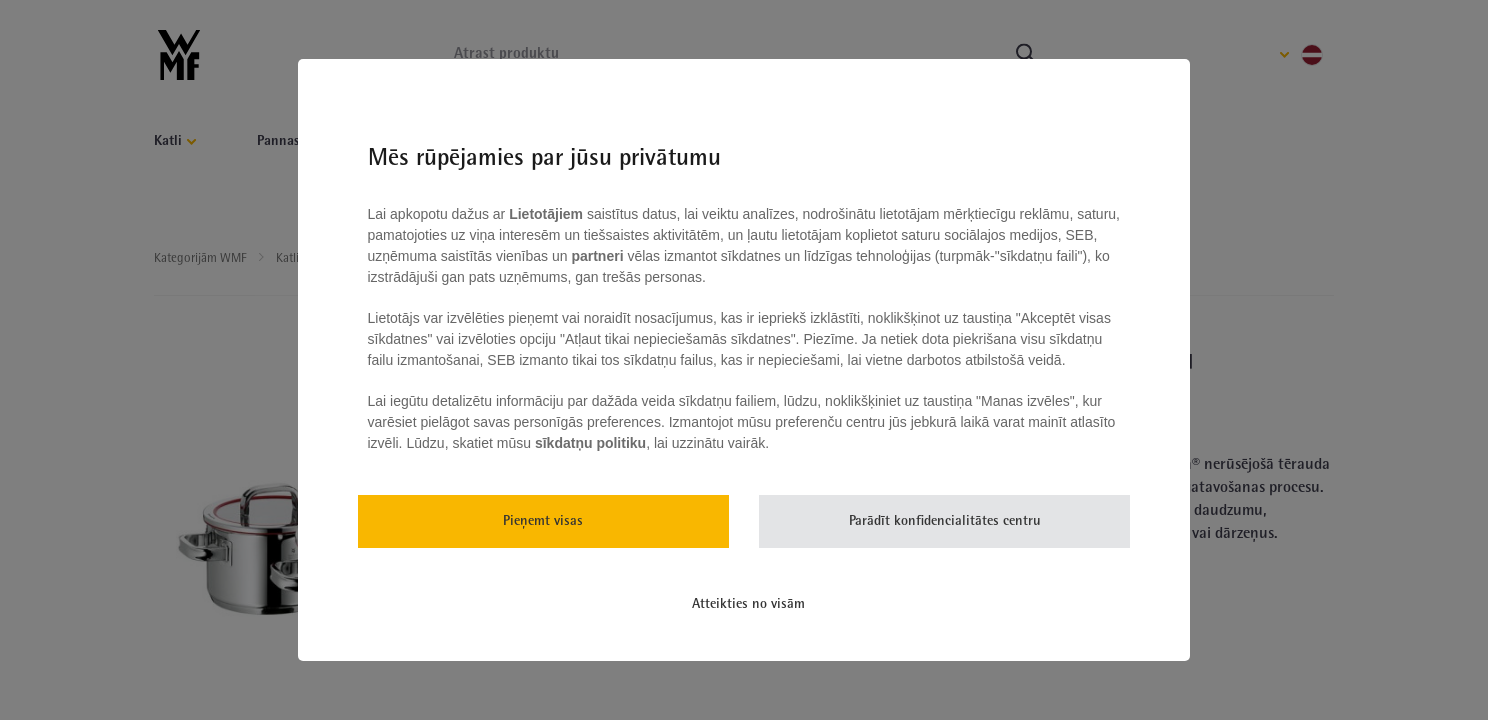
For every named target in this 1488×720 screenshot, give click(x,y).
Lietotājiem (548, 214)
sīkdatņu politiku (590, 443)
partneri (599, 256)
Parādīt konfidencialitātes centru (945, 521)
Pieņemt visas (543, 521)
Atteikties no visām (748, 604)
